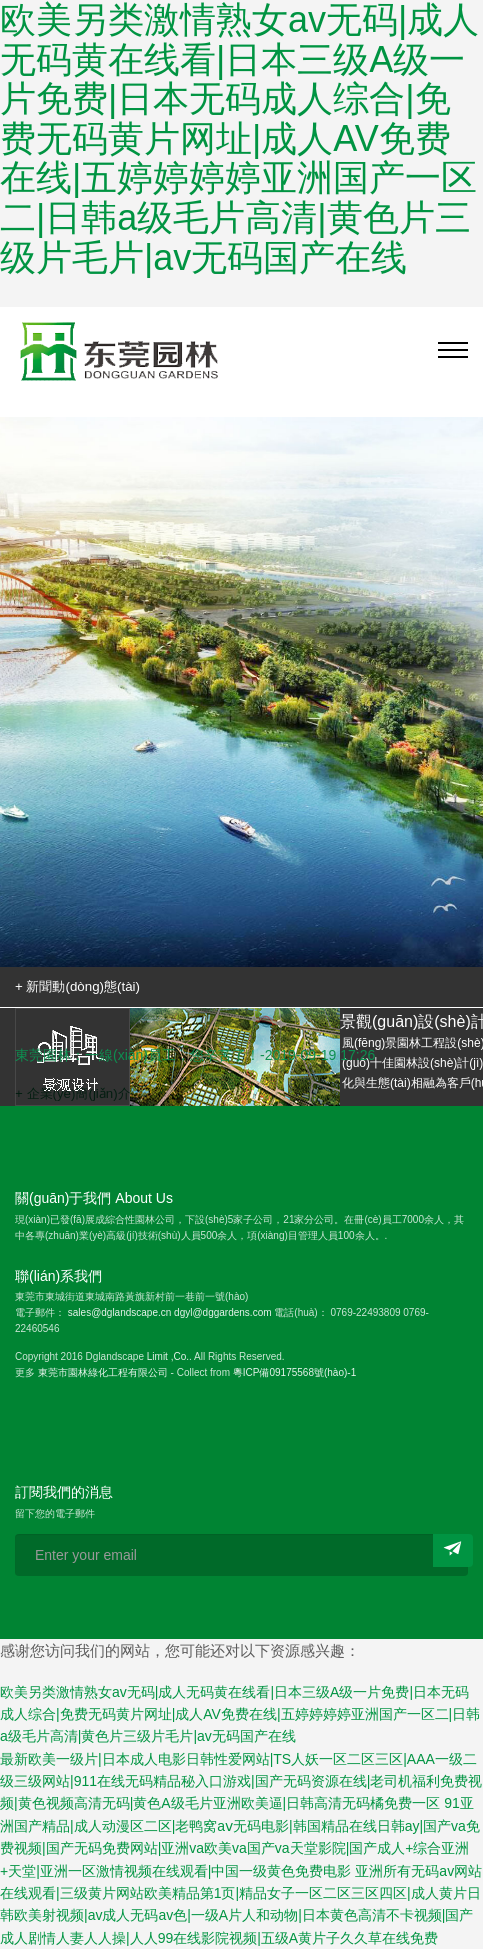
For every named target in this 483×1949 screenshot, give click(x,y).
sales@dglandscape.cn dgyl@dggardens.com (170, 1312)
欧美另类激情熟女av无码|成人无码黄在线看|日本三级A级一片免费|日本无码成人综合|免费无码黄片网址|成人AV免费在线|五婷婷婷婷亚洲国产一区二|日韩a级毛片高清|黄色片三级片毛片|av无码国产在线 (240, 1714)
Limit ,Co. (168, 1356)
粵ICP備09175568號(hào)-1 (294, 1372)
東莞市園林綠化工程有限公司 (103, 1372)
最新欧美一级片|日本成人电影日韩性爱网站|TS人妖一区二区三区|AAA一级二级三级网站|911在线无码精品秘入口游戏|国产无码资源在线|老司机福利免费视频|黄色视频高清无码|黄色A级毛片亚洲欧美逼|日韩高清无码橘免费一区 (241, 1781)
